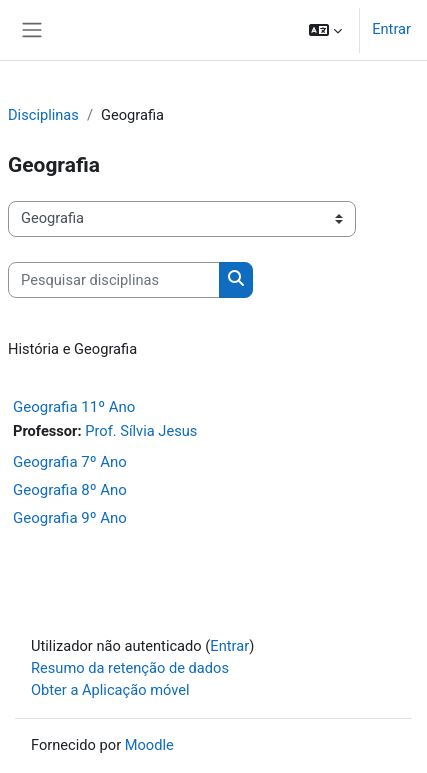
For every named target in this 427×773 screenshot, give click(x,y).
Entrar (391, 29)
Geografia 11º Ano (74, 407)
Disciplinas (43, 115)
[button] (325, 30)
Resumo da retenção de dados (130, 668)
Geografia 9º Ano (70, 518)
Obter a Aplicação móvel (110, 690)
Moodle (149, 745)
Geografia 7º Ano (70, 462)
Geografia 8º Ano (70, 490)
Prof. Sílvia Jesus (141, 431)
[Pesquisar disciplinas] (114, 280)
